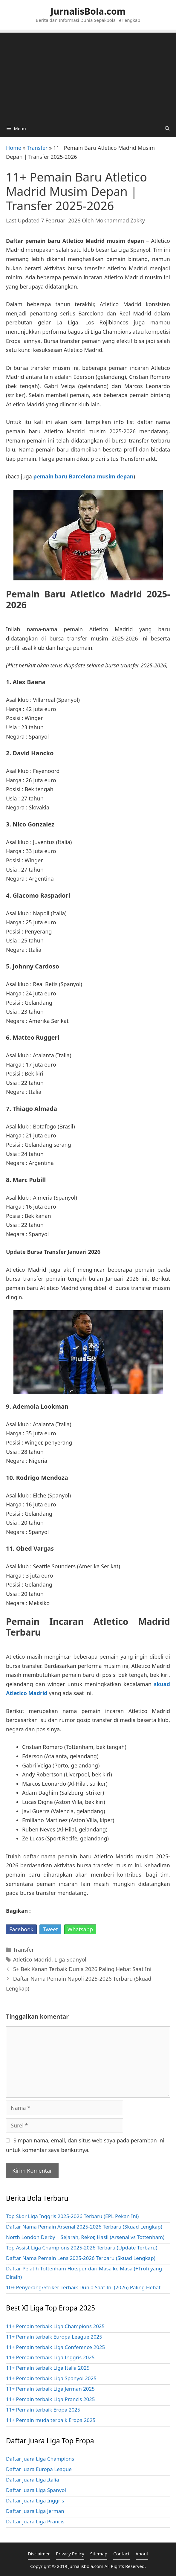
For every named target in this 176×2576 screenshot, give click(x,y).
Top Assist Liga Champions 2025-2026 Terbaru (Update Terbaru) (81, 2247)
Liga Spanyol (70, 1959)
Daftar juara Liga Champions (40, 2458)
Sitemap (99, 2554)
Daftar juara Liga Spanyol (36, 2490)
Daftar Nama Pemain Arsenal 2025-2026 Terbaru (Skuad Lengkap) (84, 2226)
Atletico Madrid (32, 1959)
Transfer (37, 147)
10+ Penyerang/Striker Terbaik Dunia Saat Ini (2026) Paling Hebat (83, 2287)
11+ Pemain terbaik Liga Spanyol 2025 (51, 2378)
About (142, 2554)
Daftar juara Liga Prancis (35, 2521)
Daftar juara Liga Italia (32, 2479)
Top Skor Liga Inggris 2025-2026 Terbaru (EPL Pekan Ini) (72, 2216)
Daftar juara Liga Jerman (35, 2511)
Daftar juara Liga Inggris (35, 2500)
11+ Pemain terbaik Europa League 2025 (54, 2336)
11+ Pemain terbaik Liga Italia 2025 (48, 2367)
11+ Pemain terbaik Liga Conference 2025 (55, 2347)
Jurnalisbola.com (85, 2566)
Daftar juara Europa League (39, 2469)
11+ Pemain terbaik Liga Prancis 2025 (50, 2399)
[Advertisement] (88, 74)
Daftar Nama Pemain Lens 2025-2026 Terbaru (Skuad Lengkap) (80, 2258)
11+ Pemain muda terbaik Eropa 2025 (50, 2420)
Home (13, 147)
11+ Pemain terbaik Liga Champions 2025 (55, 2326)
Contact (121, 2554)
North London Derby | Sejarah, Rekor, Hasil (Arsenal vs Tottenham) (85, 2237)
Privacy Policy (70, 2554)
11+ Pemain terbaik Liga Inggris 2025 (50, 2357)
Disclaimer (39, 2554)
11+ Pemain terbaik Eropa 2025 (43, 2409)
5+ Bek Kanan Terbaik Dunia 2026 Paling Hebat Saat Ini (82, 1969)
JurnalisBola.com (88, 11)
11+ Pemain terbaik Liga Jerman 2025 (50, 2388)
